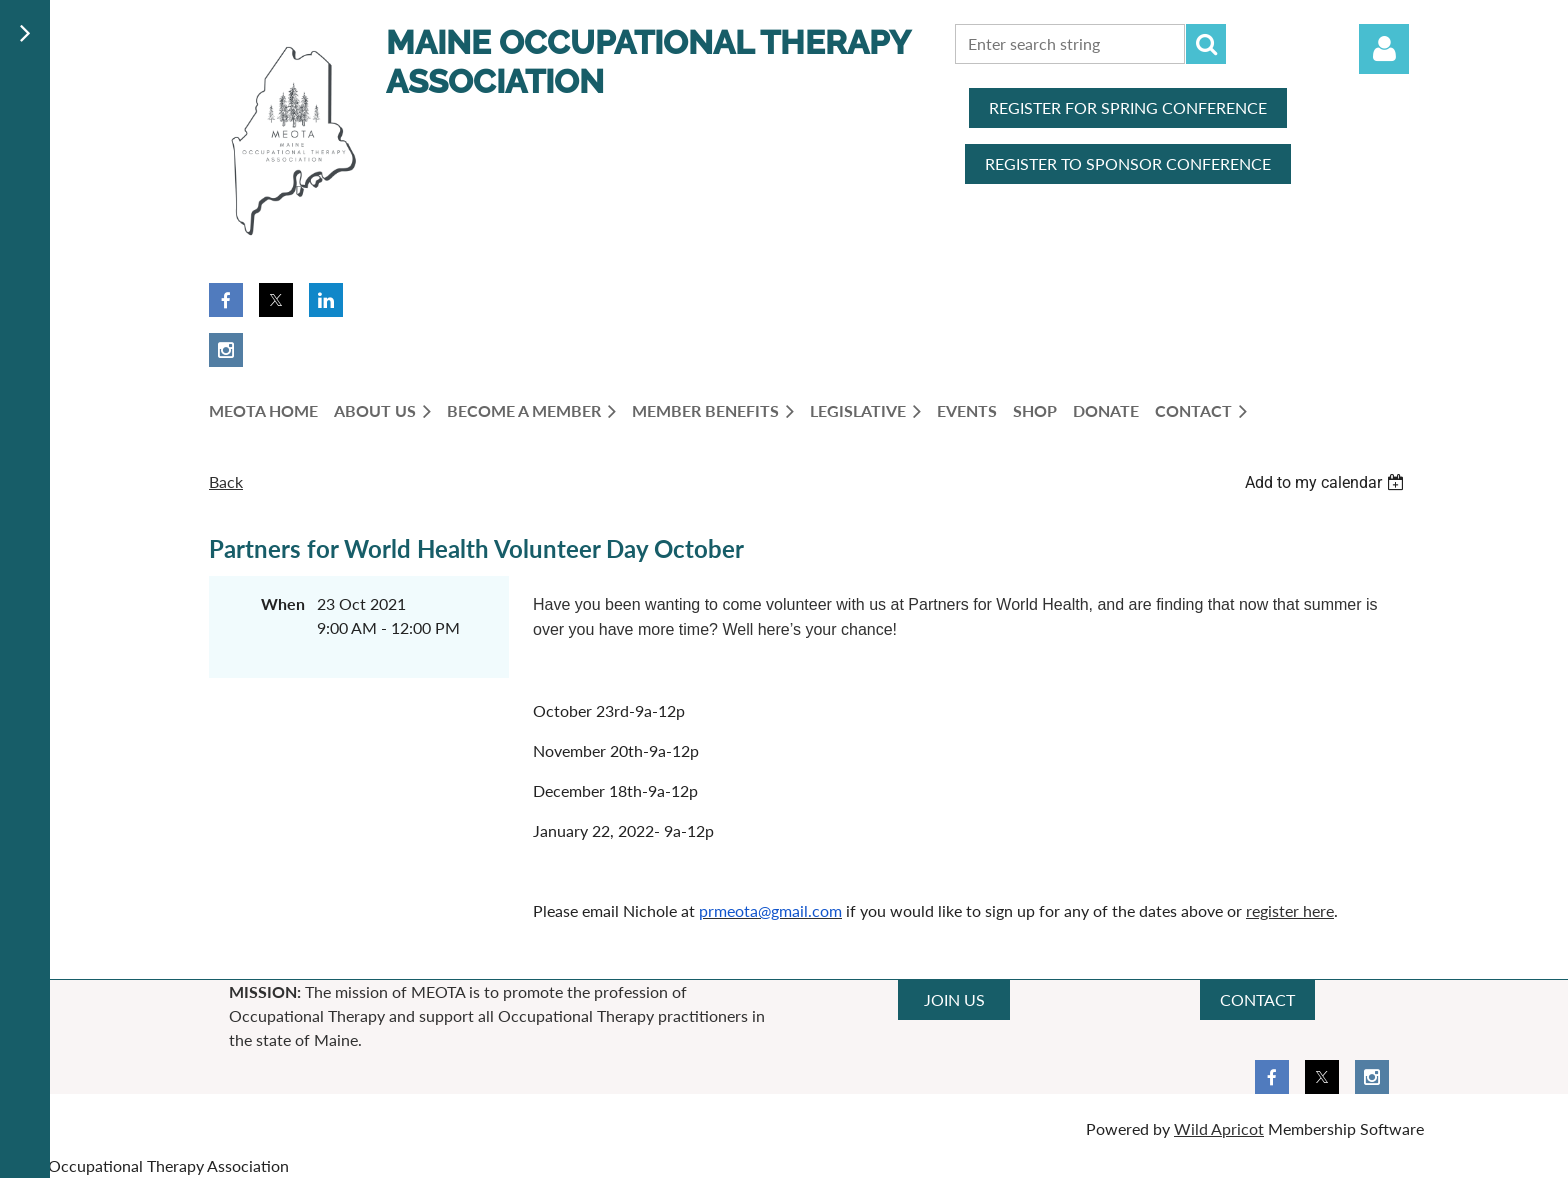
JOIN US (954, 999)
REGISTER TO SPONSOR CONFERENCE (1128, 163)
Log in (1384, 49)
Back (226, 481)
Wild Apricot (1219, 1128)
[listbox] (1327, 482)
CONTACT (1257, 999)
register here (1290, 910)
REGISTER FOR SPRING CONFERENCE (1128, 107)
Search (1206, 44)
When (283, 603)
